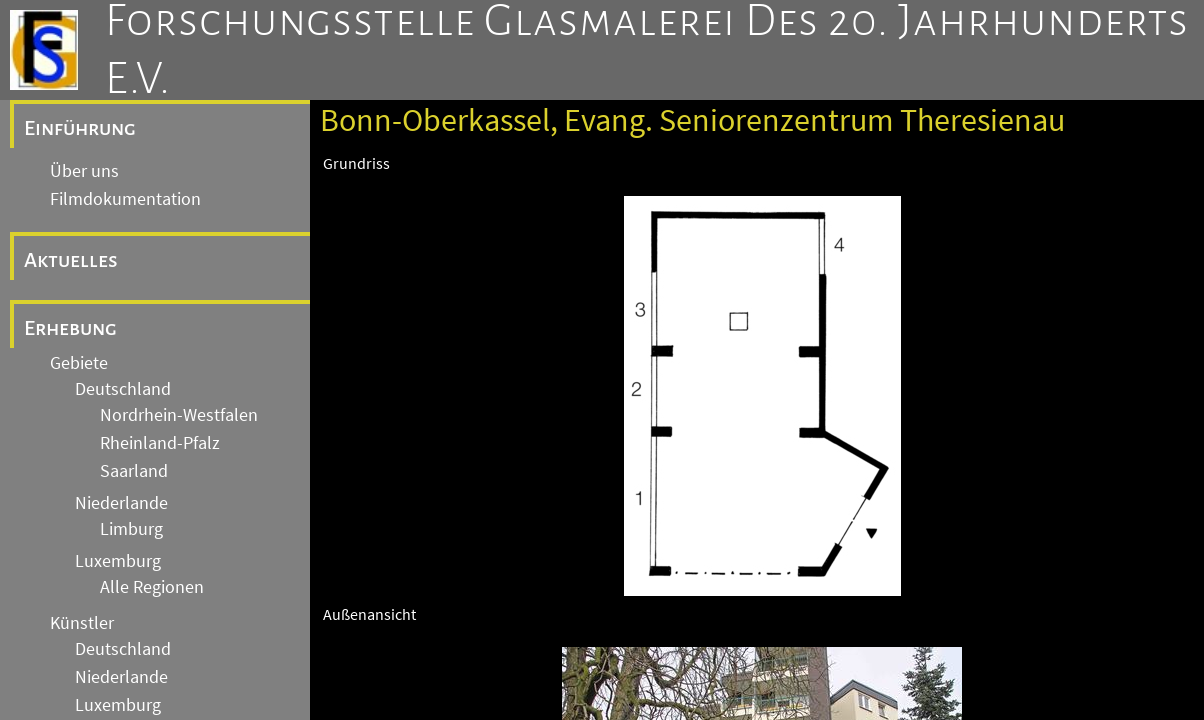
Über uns (84, 171)
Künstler (82, 623)
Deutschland (123, 389)
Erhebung (70, 328)
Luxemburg (118, 561)
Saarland (134, 471)
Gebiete (79, 363)
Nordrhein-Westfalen (179, 415)
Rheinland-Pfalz (160, 443)
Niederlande (121, 503)
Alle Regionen (152, 587)
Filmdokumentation (125, 199)
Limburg (131, 529)
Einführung (80, 128)
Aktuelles (71, 260)
